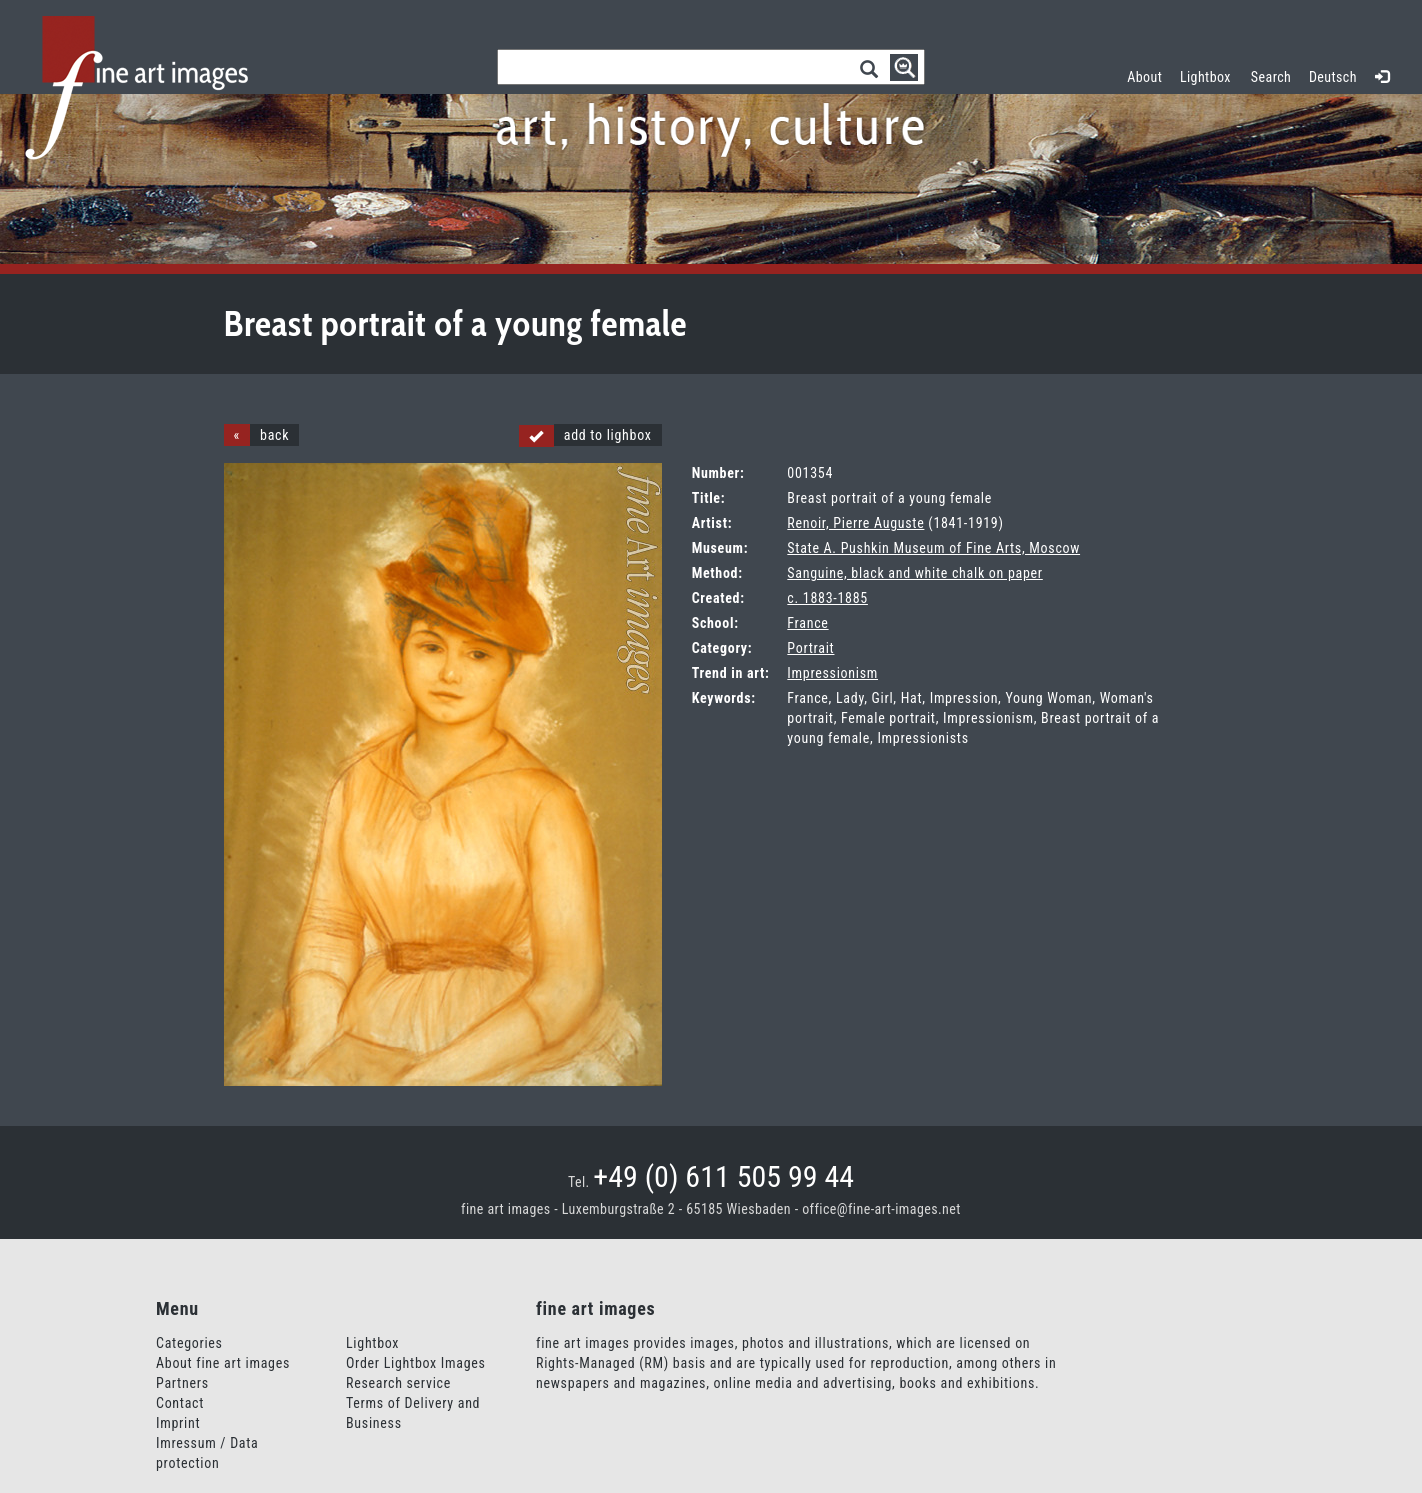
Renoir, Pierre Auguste (855, 523)
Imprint (178, 1423)
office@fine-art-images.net (881, 1209)
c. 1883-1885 (827, 598)
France (807, 623)
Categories (189, 1343)
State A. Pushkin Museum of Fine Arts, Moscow (933, 548)
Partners (182, 1383)
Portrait (810, 648)
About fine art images (223, 1363)
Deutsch (1333, 77)
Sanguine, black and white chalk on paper (914, 573)
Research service (398, 1383)
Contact (180, 1403)
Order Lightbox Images (416, 1363)
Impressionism (832, 673)
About (1144, 77)
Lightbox (1210, 74)
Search (1271, 77)
